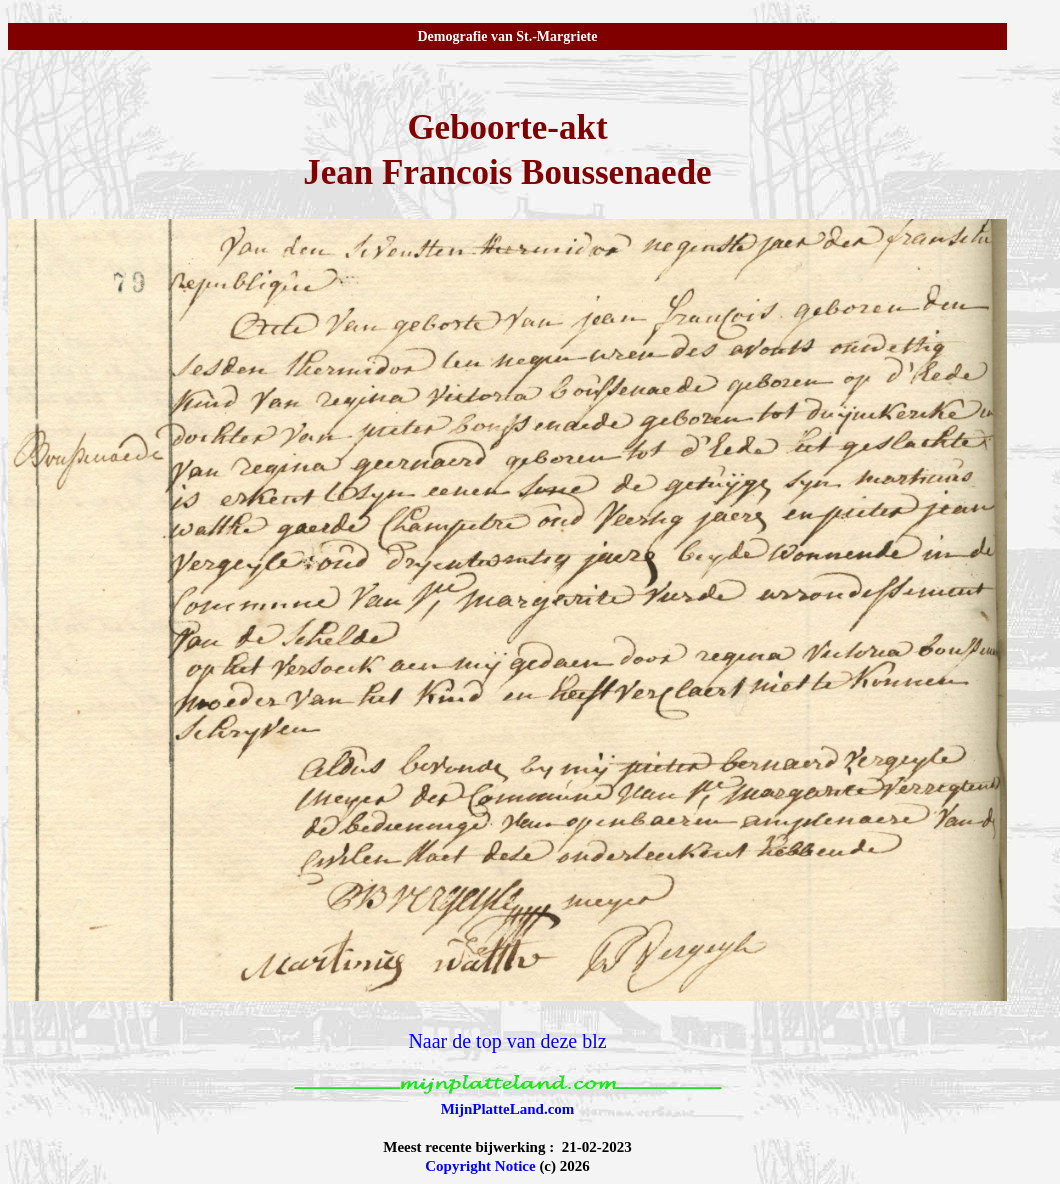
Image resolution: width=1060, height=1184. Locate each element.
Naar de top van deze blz (507, 1041)
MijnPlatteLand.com (508, 1109)
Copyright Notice (480, 1166)
